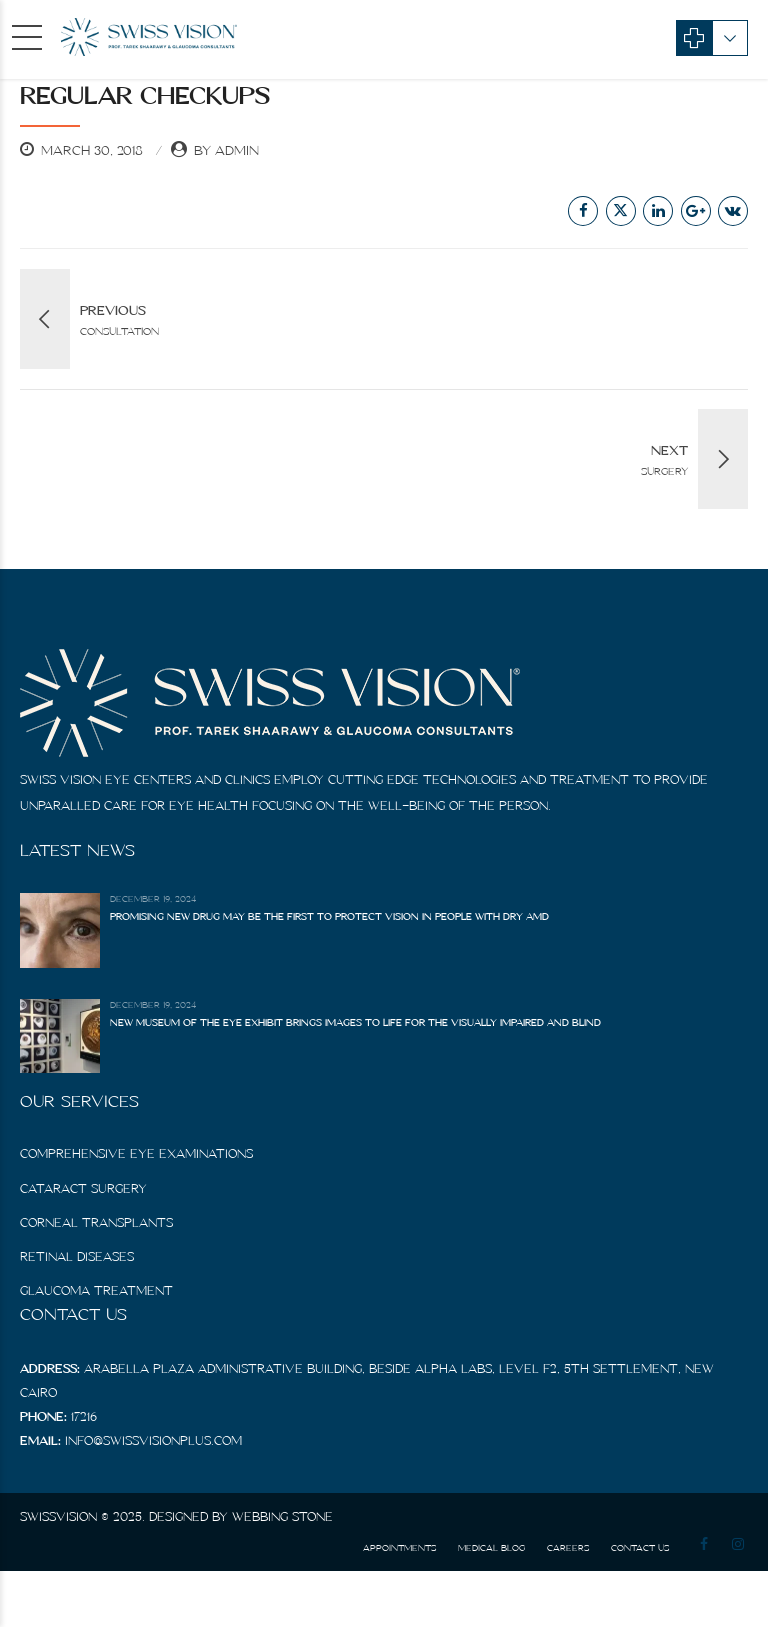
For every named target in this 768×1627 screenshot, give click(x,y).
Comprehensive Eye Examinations (136, 1153)
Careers (568, 1547)
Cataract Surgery (83, 1188)
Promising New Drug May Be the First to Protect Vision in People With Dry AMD (329, 916)
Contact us (640, 1547)
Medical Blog (491, 1547)
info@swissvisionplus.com (153, 1440)
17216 (84, 1416)
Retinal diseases (77, 1256)
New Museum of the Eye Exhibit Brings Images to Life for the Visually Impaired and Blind (355, 1022)
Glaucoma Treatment (96, 1290)
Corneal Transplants (96, 1222)
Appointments (399, 1547)
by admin (226, 150)
